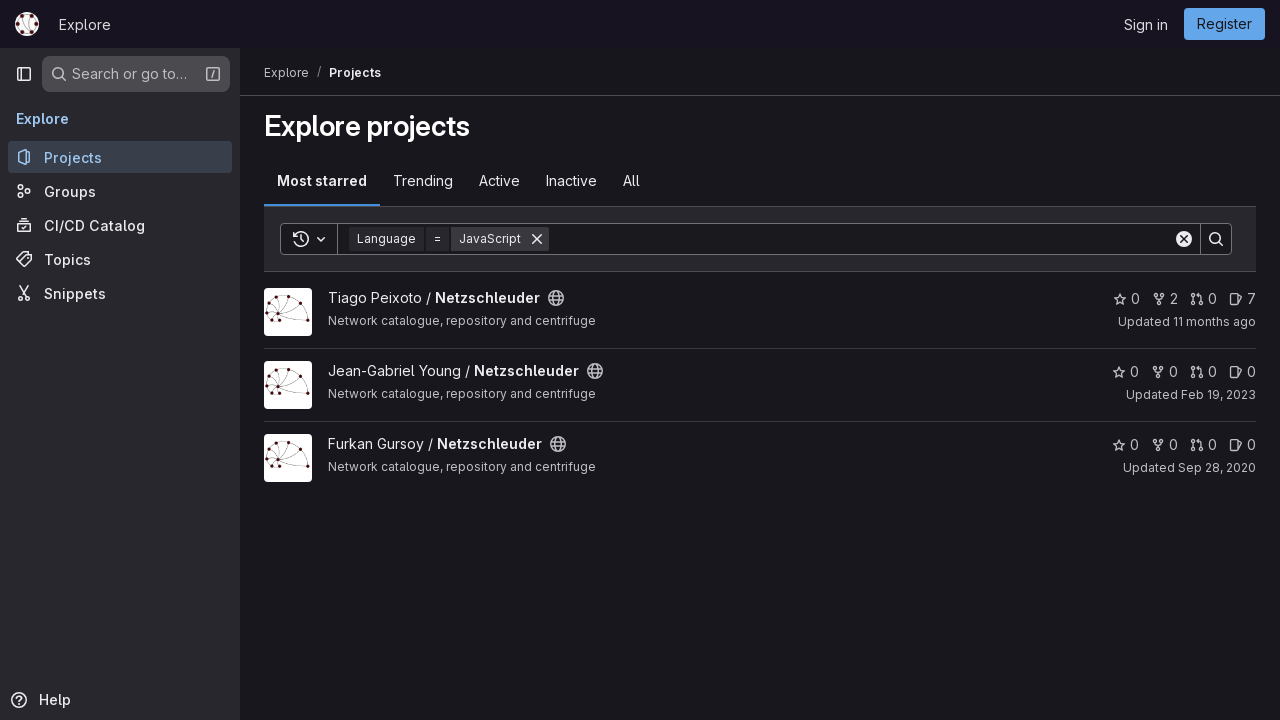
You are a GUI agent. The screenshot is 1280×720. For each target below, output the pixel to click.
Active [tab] (499, 180)
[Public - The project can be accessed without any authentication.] (556, 298)
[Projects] (120, 157)
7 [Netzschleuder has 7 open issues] (1242, 298)
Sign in (1146, 24)
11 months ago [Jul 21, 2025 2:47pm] (1214, 321)
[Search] (861, 239)
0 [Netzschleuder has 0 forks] (1164, 371)
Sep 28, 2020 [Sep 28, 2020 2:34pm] (1217, 467)
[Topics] (120, 259)
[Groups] (120, 191)
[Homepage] (27, 24)
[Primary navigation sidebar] (24, 74)
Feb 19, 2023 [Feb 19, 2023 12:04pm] (1218, 394)
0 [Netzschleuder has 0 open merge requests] (1203, 298)
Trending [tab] (423, 180)
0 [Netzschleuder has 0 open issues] (1242, 371)
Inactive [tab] (571, 180)
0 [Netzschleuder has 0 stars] (1126, 298)
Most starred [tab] (322, 180)
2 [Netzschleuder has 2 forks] (1165, 298)
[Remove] (537, 239)
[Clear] (1184, 239)
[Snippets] (120, 293)
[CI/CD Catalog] (120, 225)
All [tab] (631, 180)
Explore (85, 24)
